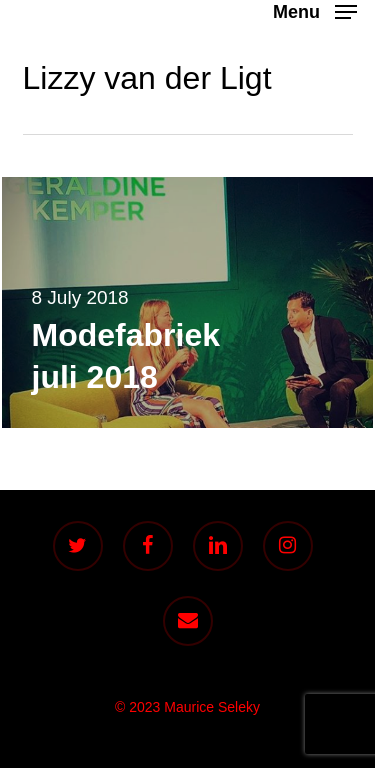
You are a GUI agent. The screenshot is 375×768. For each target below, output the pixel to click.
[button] (315, 11)
